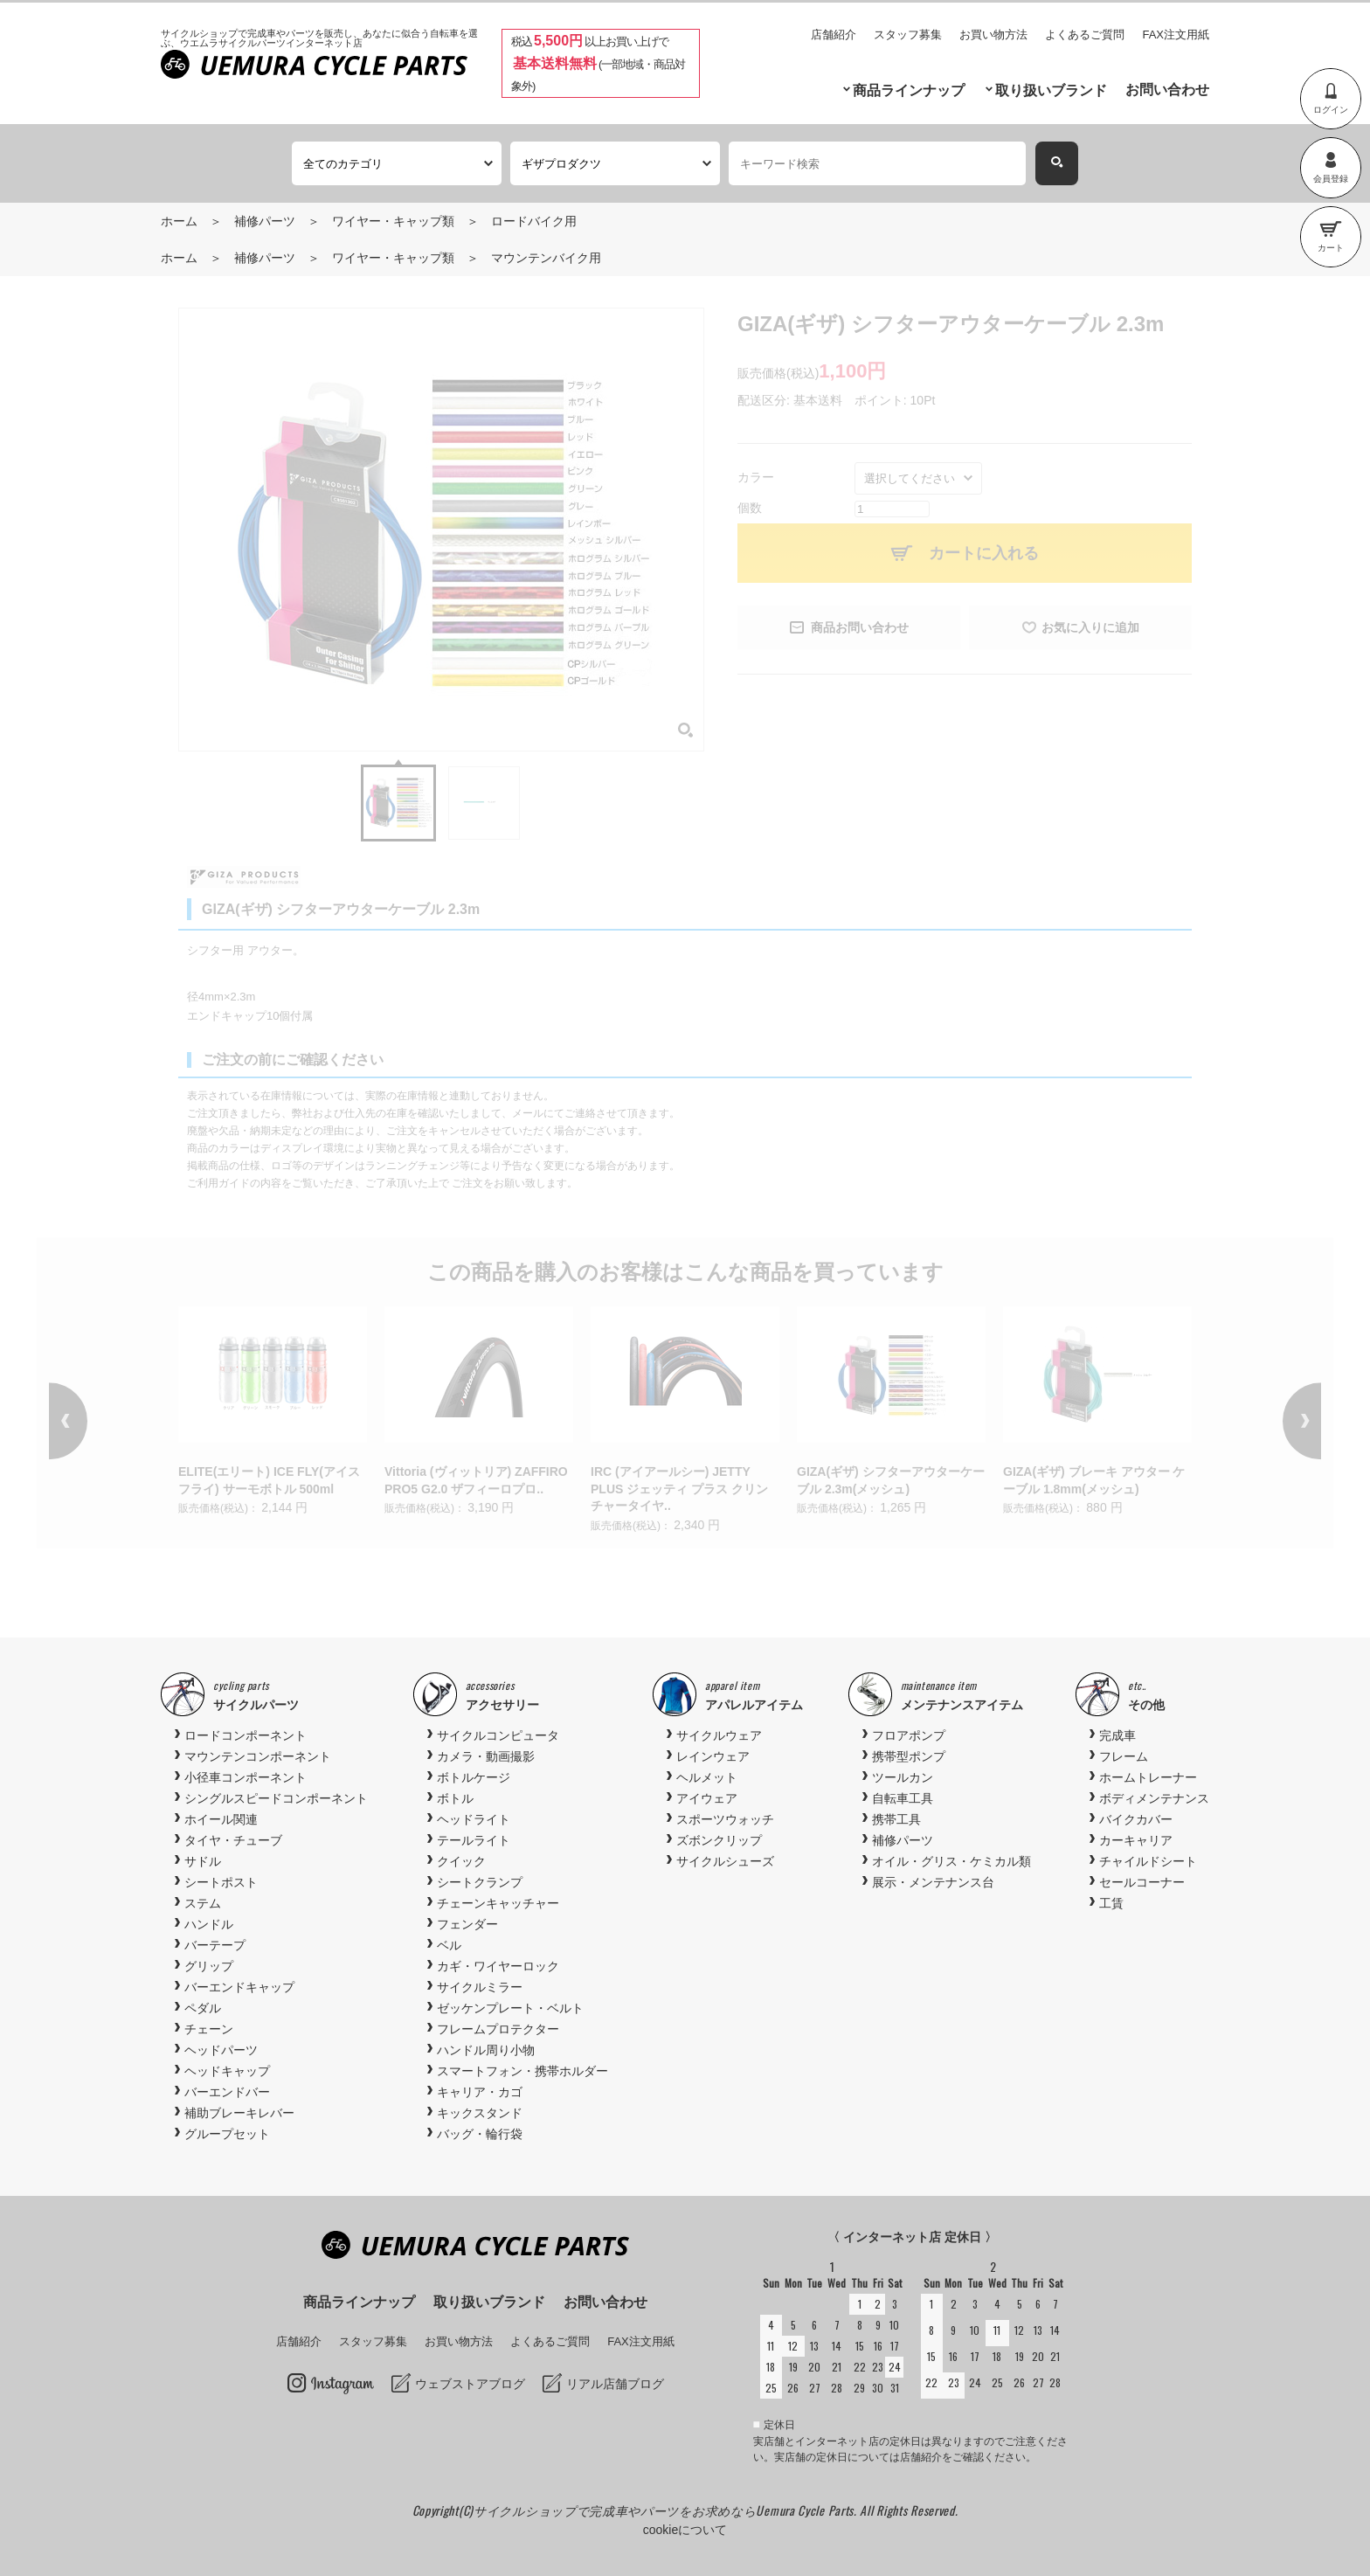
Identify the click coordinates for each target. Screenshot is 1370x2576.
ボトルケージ (473, 1777)
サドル (202, 1861)
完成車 (1117, 1735)
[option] (273, 1412)
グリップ (208, 1966)
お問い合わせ (1167, 89)
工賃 (1111, 1903)
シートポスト (221, 1882)
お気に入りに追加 (1090, 627)
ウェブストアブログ (470, 2384)
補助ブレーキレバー (239, 2113)
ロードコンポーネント (245, 1735)
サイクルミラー (479, 1987)
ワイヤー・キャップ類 (393, 221)
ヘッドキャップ (227, 2071)
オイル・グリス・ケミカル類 (951, 1861)
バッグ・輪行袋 (479, 2134)
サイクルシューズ (725, 1861)
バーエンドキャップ (239, 1987)
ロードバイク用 (534, 221)
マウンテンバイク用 (546, 258)
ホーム (179, 221)
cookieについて (685, 2530)
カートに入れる (984, 553)
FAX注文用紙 (1175, 34)
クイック (461, 1861)
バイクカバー (1136, 1819)
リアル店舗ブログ (615, 2384)
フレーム (1123, 1756)
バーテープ (215, 1945)
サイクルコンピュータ (498, 1735)
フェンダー (467, 1924)
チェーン (208, 2029)
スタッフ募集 (908, 34)
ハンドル (208, 1924)
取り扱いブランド (1051, 90)
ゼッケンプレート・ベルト (510, 2008)
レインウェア (713, 1756)
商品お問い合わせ (860, 627)
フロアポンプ (908, 1735)
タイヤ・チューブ (233, 1840)
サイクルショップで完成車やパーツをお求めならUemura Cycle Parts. (667, 2510)
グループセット (227, 2134)
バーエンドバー (227, 2092)
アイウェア (706, 1798)
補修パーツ (264, 221)
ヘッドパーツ (221, 2050)
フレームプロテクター (498, 2029)
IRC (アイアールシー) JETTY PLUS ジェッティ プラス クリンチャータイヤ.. (679, 1489)
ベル (449, 1945)
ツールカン (902, 1777)
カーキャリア (1136, 1840)
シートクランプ (479, 1882)
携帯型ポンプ (908, 1756)
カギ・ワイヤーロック (498, 1966)
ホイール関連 (221, 1819)
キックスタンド (479, 2113)
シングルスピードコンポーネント (276, 1798)
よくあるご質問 (1084, 34)
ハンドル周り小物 (486, 2050)
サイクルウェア (719, 1735)
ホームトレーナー (1148, 1777)
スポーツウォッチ (725, 1819)
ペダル (202, 2008)
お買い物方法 (993, 34)
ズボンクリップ (719, 1840)
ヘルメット (706, 1777)
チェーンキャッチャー (498, 1903)
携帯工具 (896, 1819)
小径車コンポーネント (245, 1777)
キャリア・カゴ (479, 2092)
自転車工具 (902, 1798)
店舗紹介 (833, 34)
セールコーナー (1142, 1882)
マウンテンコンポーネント (257, 1756)
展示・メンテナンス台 (933, 1882)
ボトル (455, 1798)
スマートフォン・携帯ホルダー (522, 2071)
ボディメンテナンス (1154, 1798)
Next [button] (1277, 1421)
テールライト (473, 1840)
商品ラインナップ (909, 90)
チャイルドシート (1148, 1861)
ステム (202, 1903)
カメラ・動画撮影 (486, 1756)
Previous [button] (92, 1421)
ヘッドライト (473, 1819)
